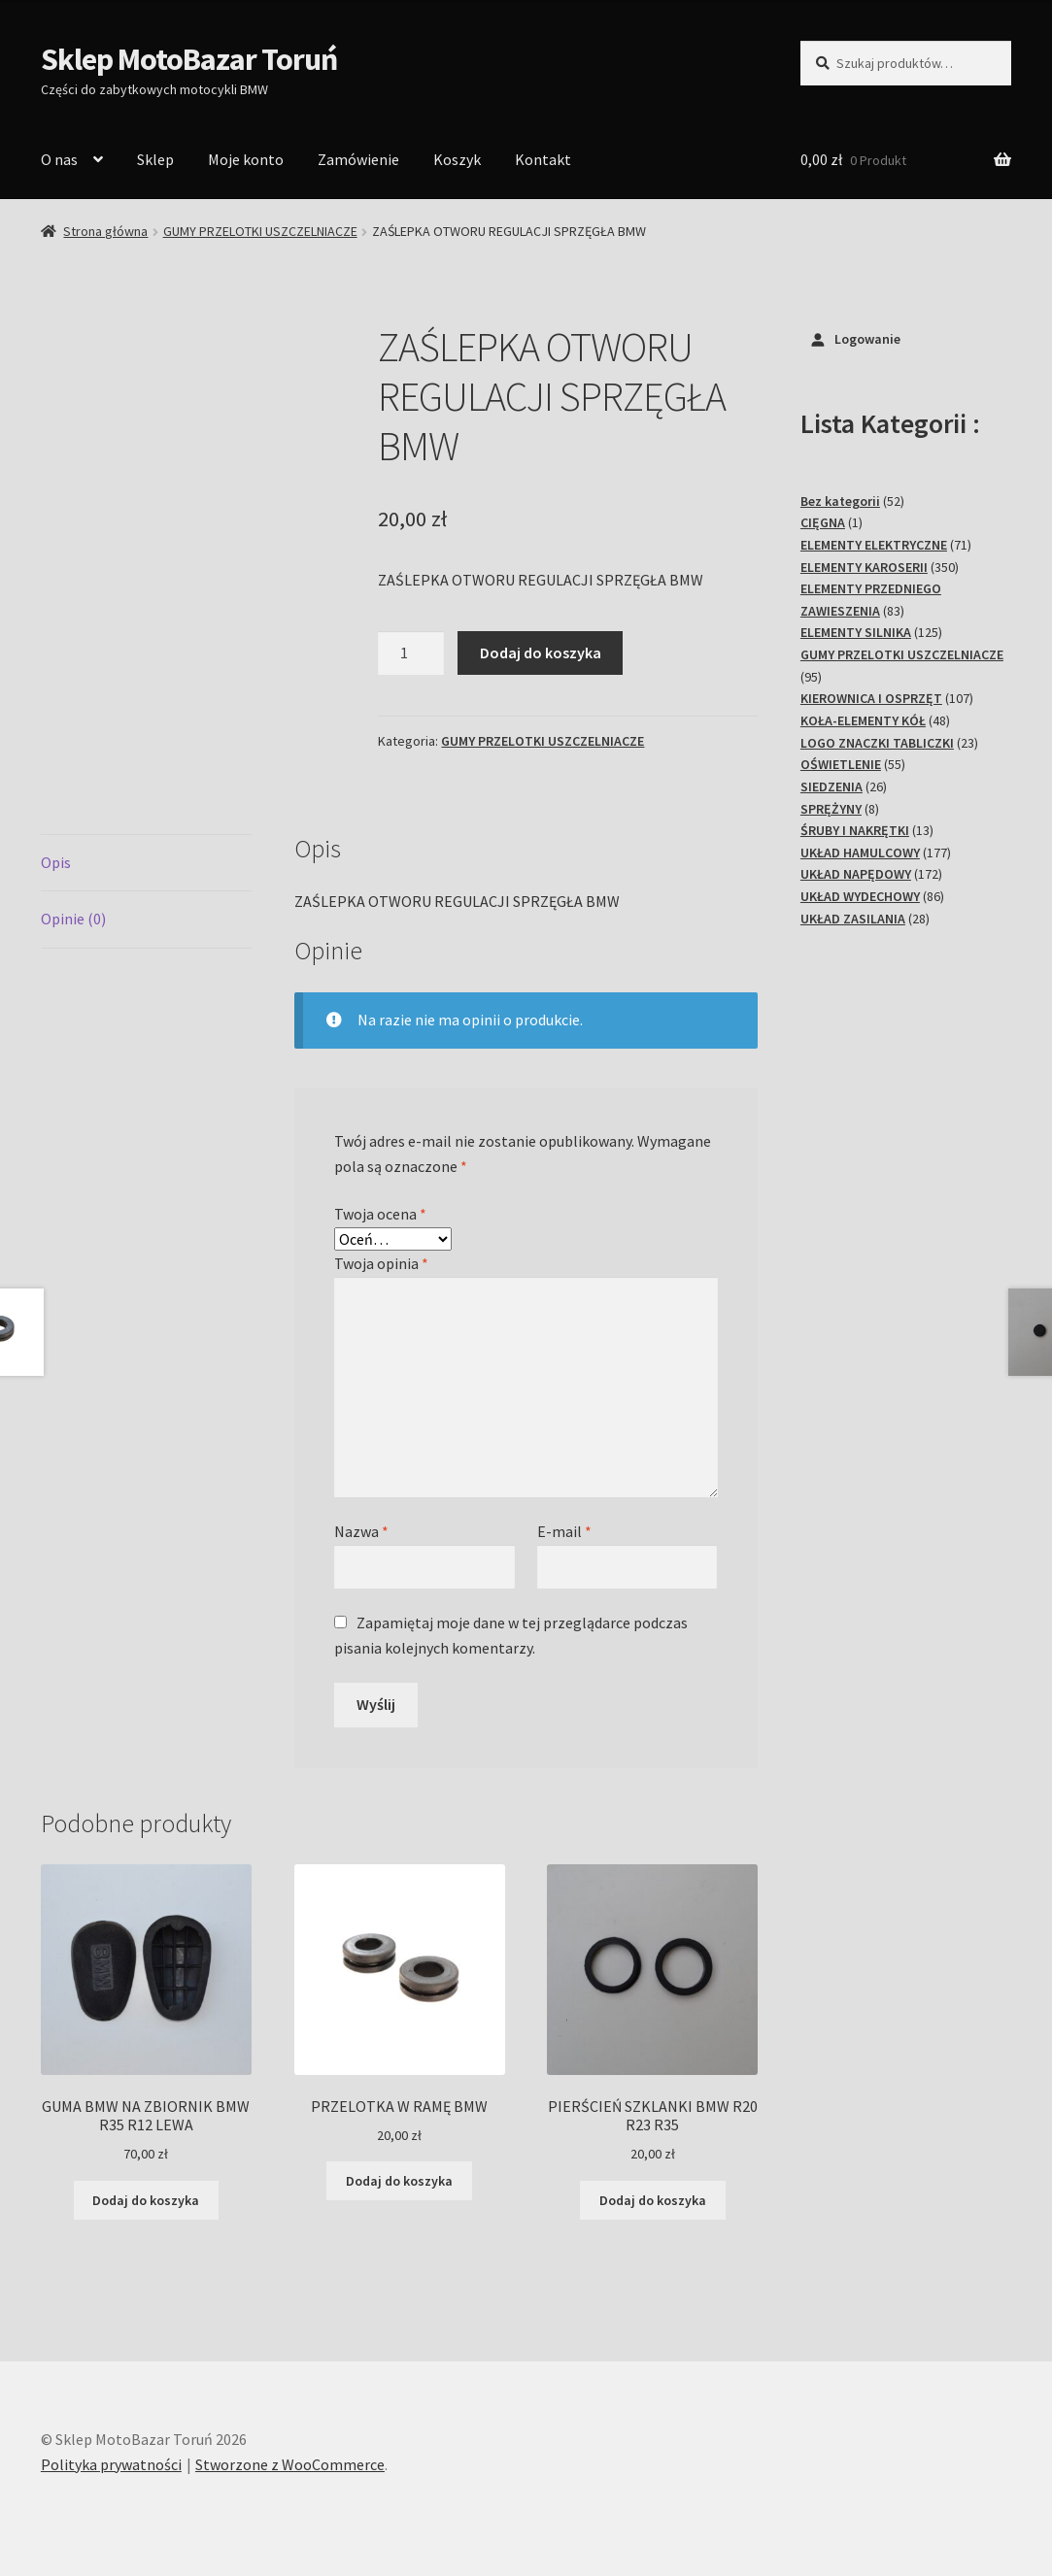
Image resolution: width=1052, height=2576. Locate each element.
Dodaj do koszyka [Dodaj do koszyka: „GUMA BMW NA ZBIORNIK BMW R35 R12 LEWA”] (145, 2200)
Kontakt (543, 159)
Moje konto (246, 159)
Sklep (155, 159)
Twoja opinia (381, 1263)
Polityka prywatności (111, 2464)
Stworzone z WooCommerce (290, 2464)
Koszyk (457, 159)
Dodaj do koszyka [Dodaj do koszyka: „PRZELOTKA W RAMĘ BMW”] (399, 2181)
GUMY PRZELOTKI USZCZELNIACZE (260, 231)
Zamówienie (358, 159)
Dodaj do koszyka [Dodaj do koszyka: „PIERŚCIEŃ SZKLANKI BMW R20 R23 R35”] (652, 2200)
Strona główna (105, 231)
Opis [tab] (56, 862)
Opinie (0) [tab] (73, 918)
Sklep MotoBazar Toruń (189, 59)
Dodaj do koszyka (540, 652)
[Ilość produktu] (411, 653)
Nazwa (361, 1531)
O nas (59, 159)
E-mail (564, 1531)
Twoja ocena (380, 1213)
